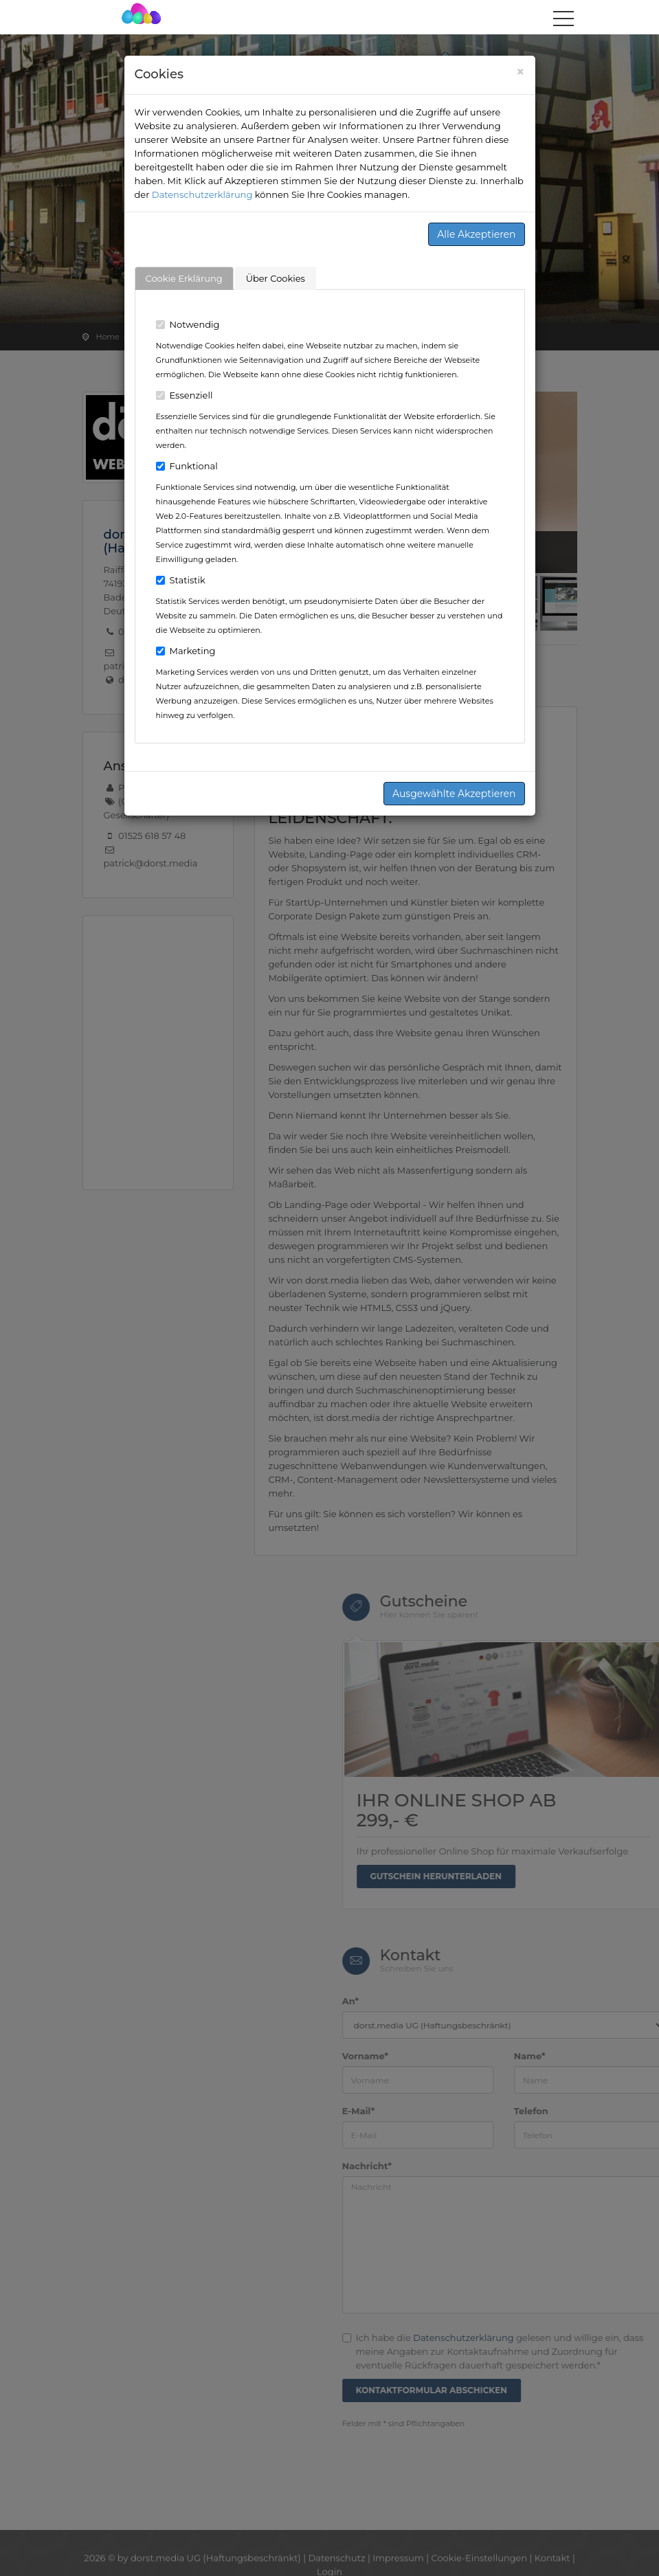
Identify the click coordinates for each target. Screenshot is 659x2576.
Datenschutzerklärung (202, 194)
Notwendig (188, 324)
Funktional (187, 465)
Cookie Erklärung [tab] (184, 278)
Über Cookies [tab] (275, 278)
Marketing (186, 650)
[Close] (520, 72)
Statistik (180, 579)
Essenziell (184, 395)
